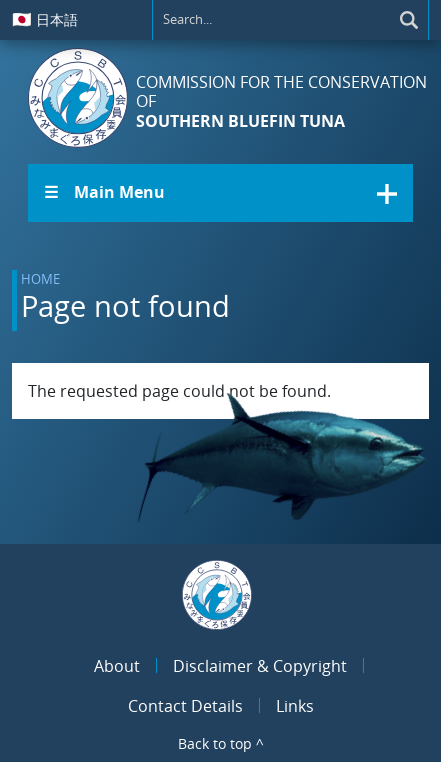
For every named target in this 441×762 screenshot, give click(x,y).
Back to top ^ (221, 743)
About (117, 666)
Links (295, 706)
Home (40, 279)
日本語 (45, 19)
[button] (220, 193)
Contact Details (185, 706)
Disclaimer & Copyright (260, 666)
